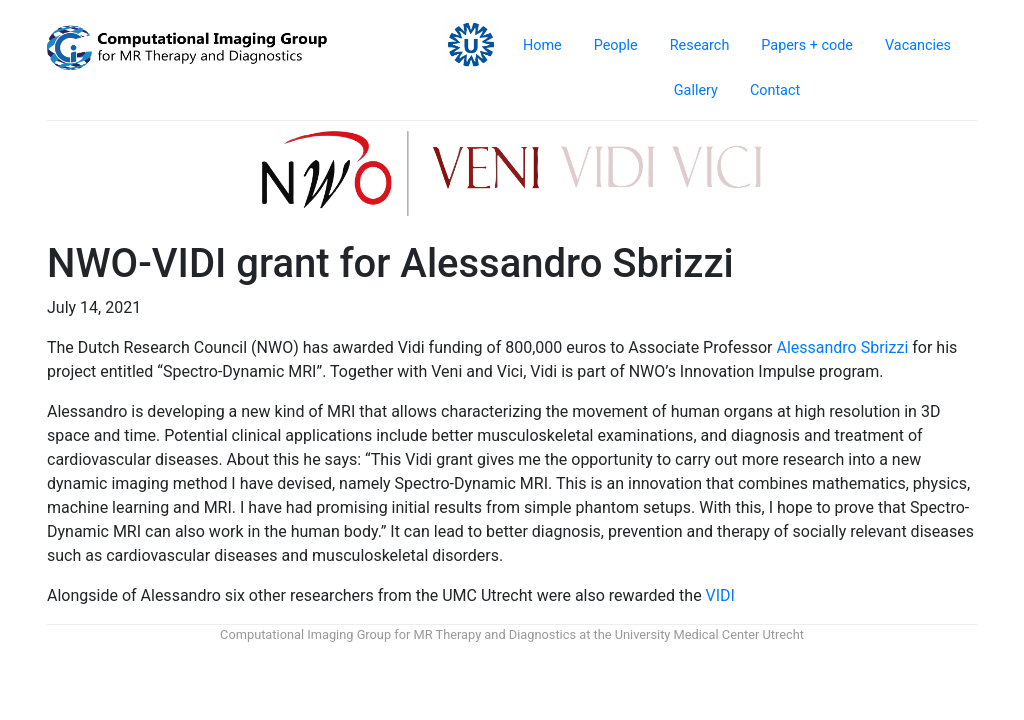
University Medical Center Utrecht (709, 634)
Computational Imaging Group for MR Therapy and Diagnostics (398, 634)
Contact (775, 90)
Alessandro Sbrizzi (842, 347)
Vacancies (918, 45)
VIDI (720, 595)
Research (700, 45)
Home (542, 45)
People (616, 45)
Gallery (696, 90)
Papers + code (807, 45)
